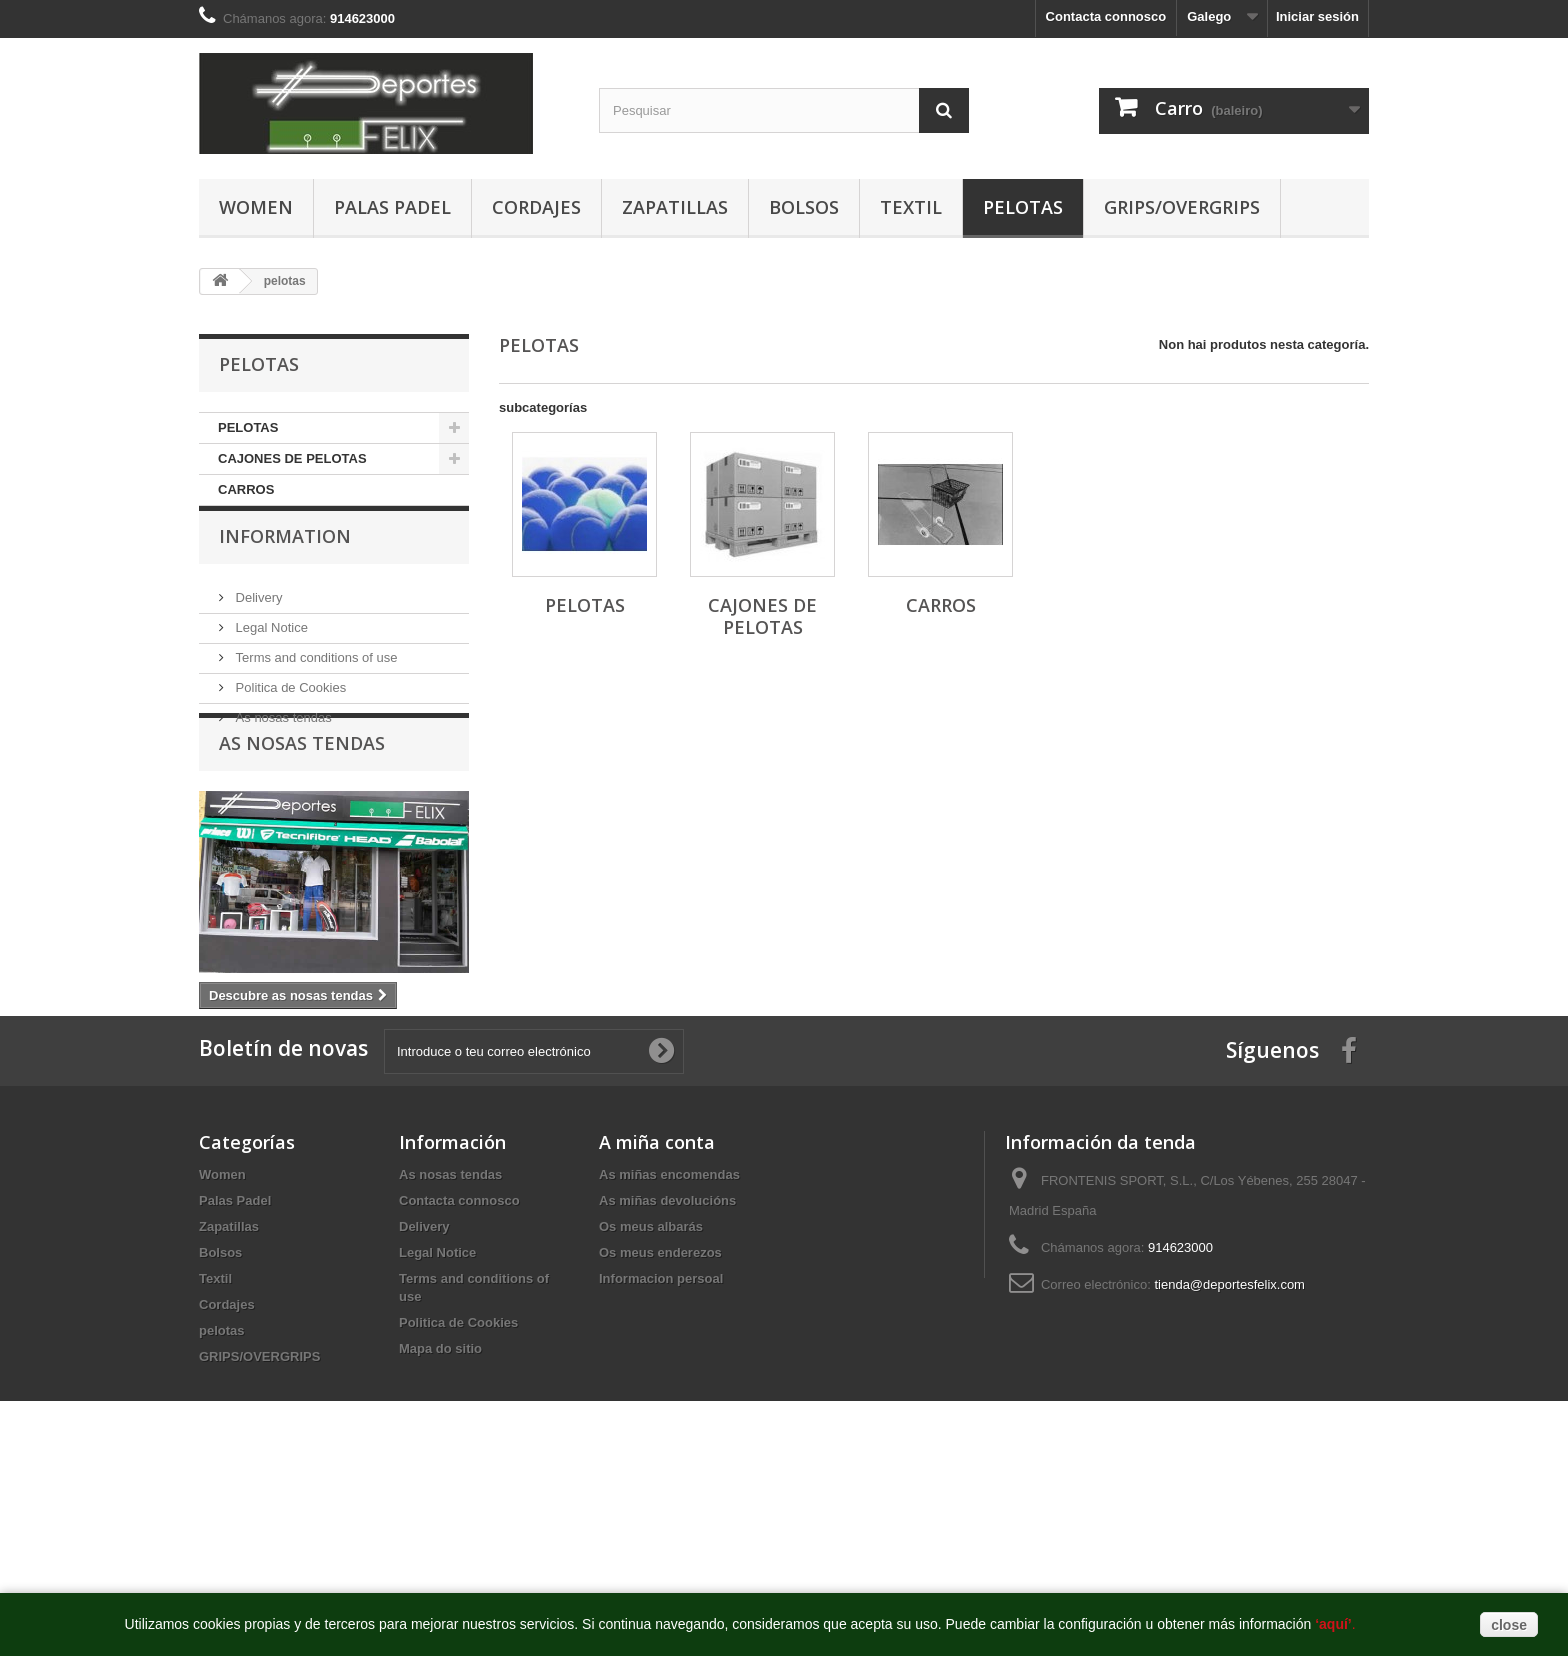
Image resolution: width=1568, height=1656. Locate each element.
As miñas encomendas (669, 1320)
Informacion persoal (661, 1424)
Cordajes (536, 207)
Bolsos (804, 207)
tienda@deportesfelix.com (1229, 1430)
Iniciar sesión (1317, 16)
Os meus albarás (651, 1372)
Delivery (257, 619)
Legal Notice (270, 649)
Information (285, 566)
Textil (911, 207)
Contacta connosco (1106, 16)
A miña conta (657, 1288)
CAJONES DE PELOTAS (292, 458)
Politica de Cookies (289, 709)
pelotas (1023, 207)
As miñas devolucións (667, 1346)
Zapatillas (675, 207)
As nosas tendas (282, 739)
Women (256, 207)
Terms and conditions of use (314, 679)
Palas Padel (392, 207)
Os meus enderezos (660, 1398)
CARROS (246, 489)
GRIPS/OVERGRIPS (1182, 207)
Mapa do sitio (440, 1494)
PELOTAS (248, 427)
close (1509, 1625)
